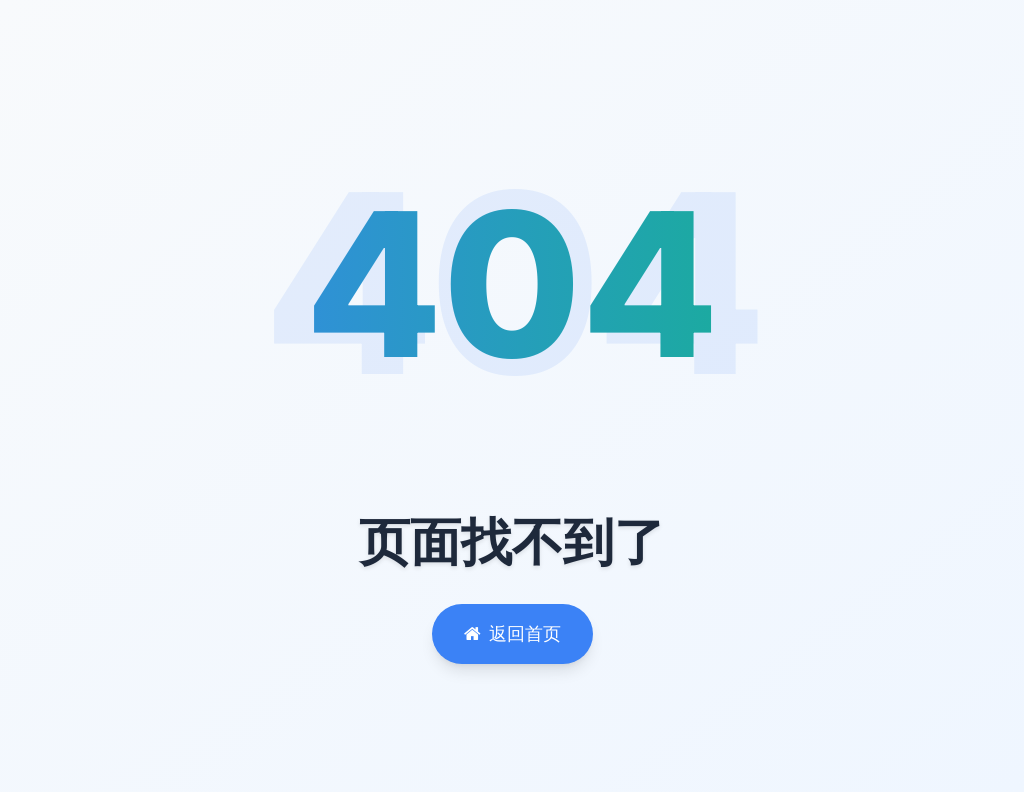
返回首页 (512, 633)
